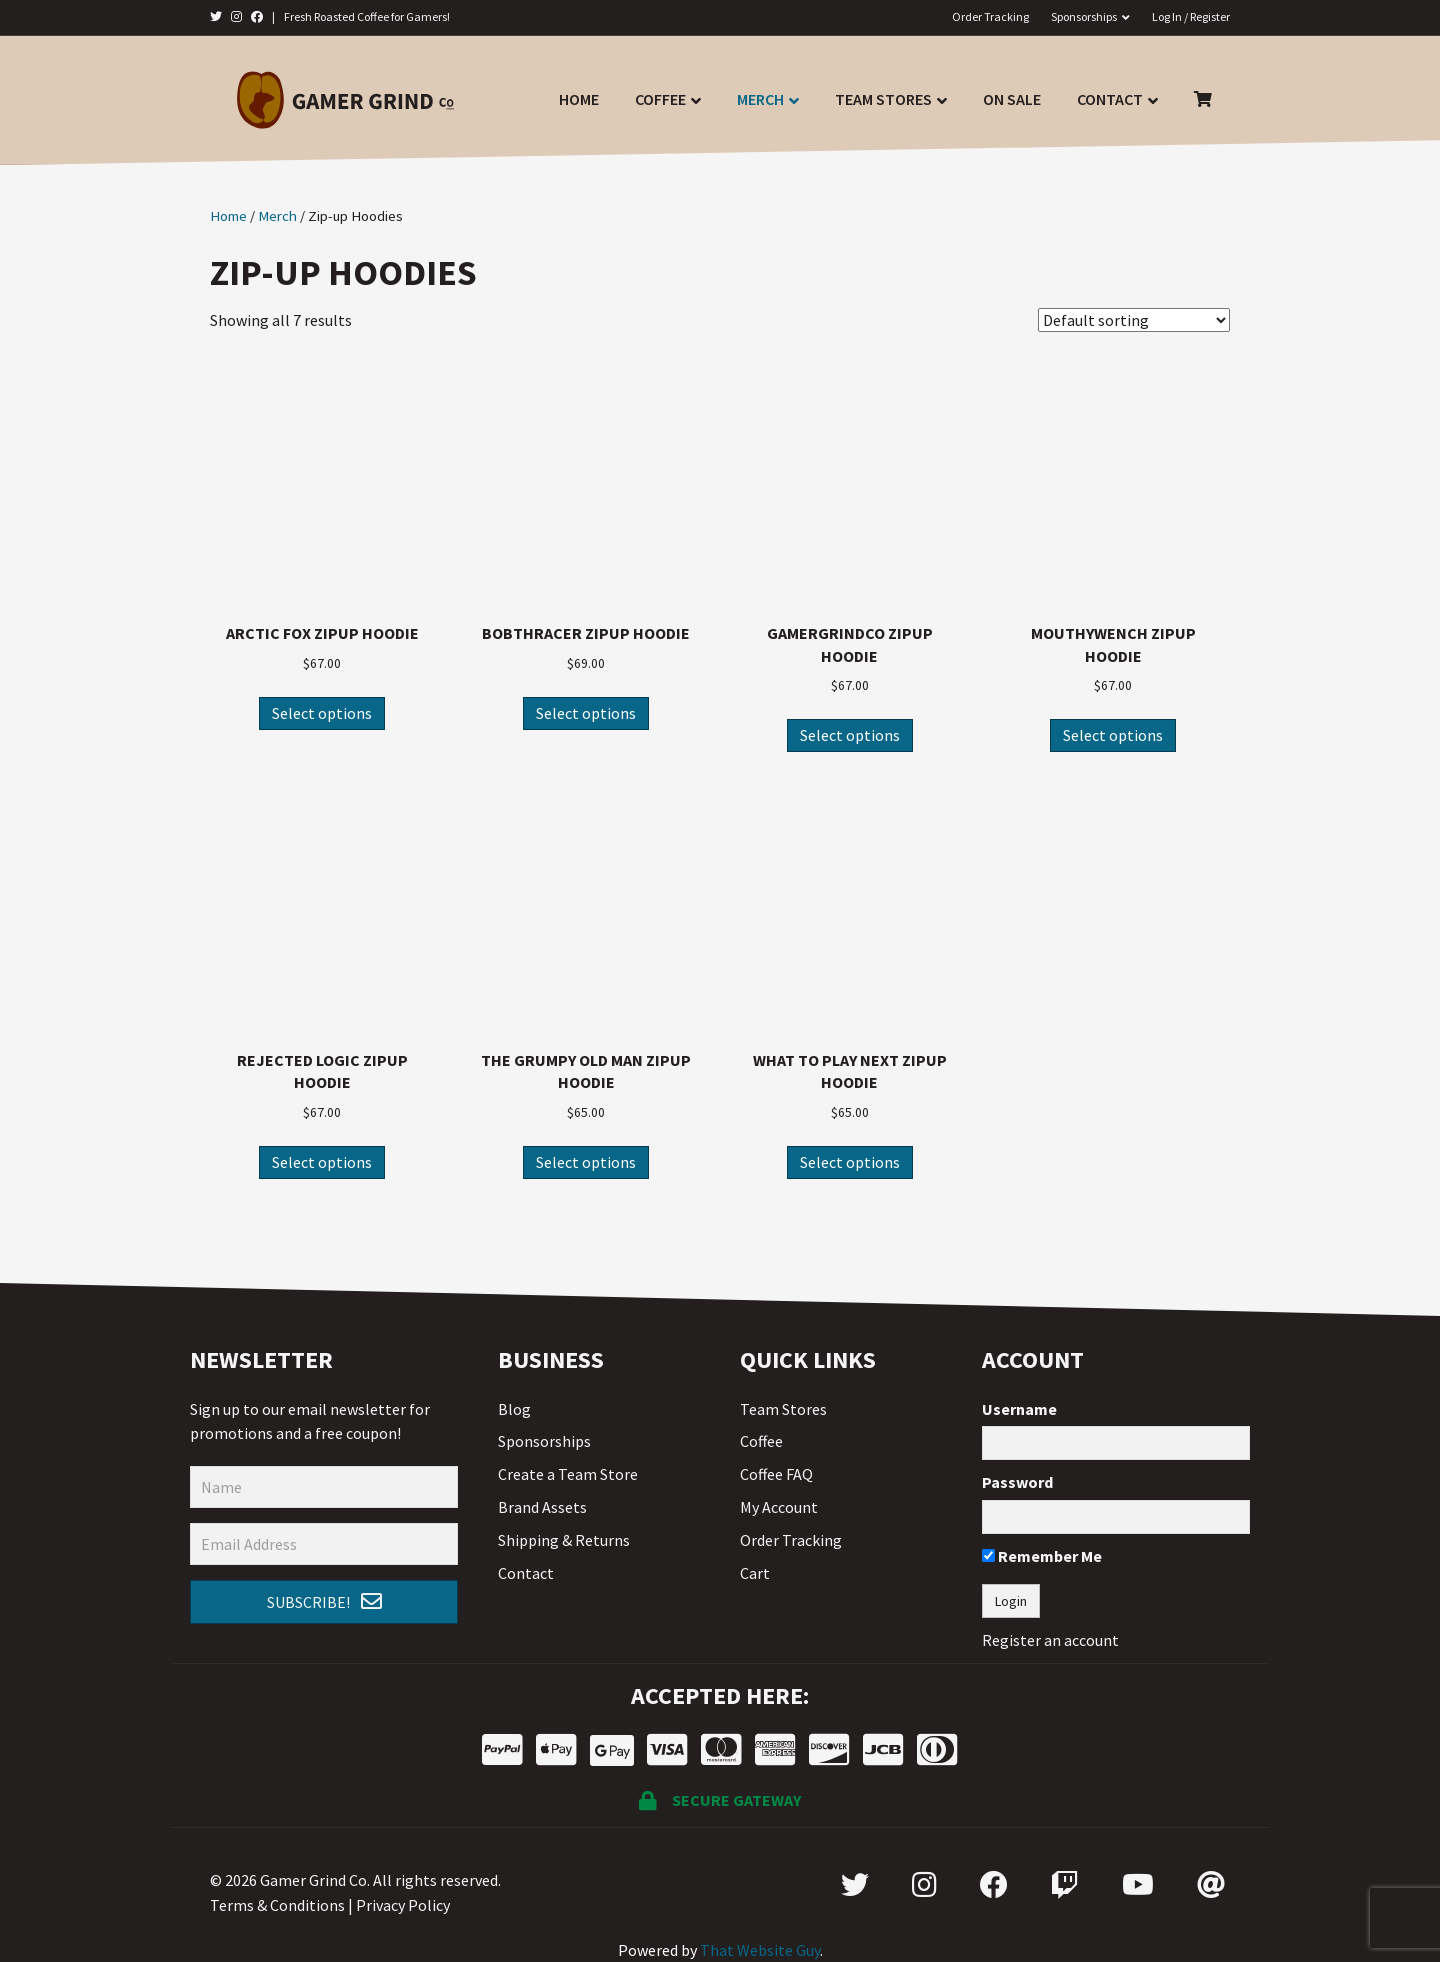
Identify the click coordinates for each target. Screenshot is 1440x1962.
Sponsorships (1084, 16)
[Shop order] (1134, 320)
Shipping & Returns (564, 1540)
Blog (514, 1409)
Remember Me (1042, 1556)
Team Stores (883, 99)
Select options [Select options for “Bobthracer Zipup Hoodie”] (586, 713)
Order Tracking (990, 16)
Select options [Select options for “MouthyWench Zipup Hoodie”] (1113, 735)
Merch (760, 99)
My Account (779, 1507)
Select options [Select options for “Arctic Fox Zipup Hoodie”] (322, 713)
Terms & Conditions (277, 1905)
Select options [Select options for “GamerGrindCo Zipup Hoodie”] (850, 735)
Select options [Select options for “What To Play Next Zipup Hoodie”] (850, 1162)
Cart (755, 1573)
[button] (324, 1602)
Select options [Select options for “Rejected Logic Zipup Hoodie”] (322, 1162)
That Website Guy (760, 1950)
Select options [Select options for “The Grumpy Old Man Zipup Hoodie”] (586, 1162)
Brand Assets (542, 1507)
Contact (1110, 99)
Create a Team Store (568, 1474)
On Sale (1012, 99)
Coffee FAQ (776, 1474)
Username (1019, 1409)
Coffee (660, 99)
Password (1017, 1482)
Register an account (1050, 1640)
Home (579, 99)
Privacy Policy (403, 1905)
